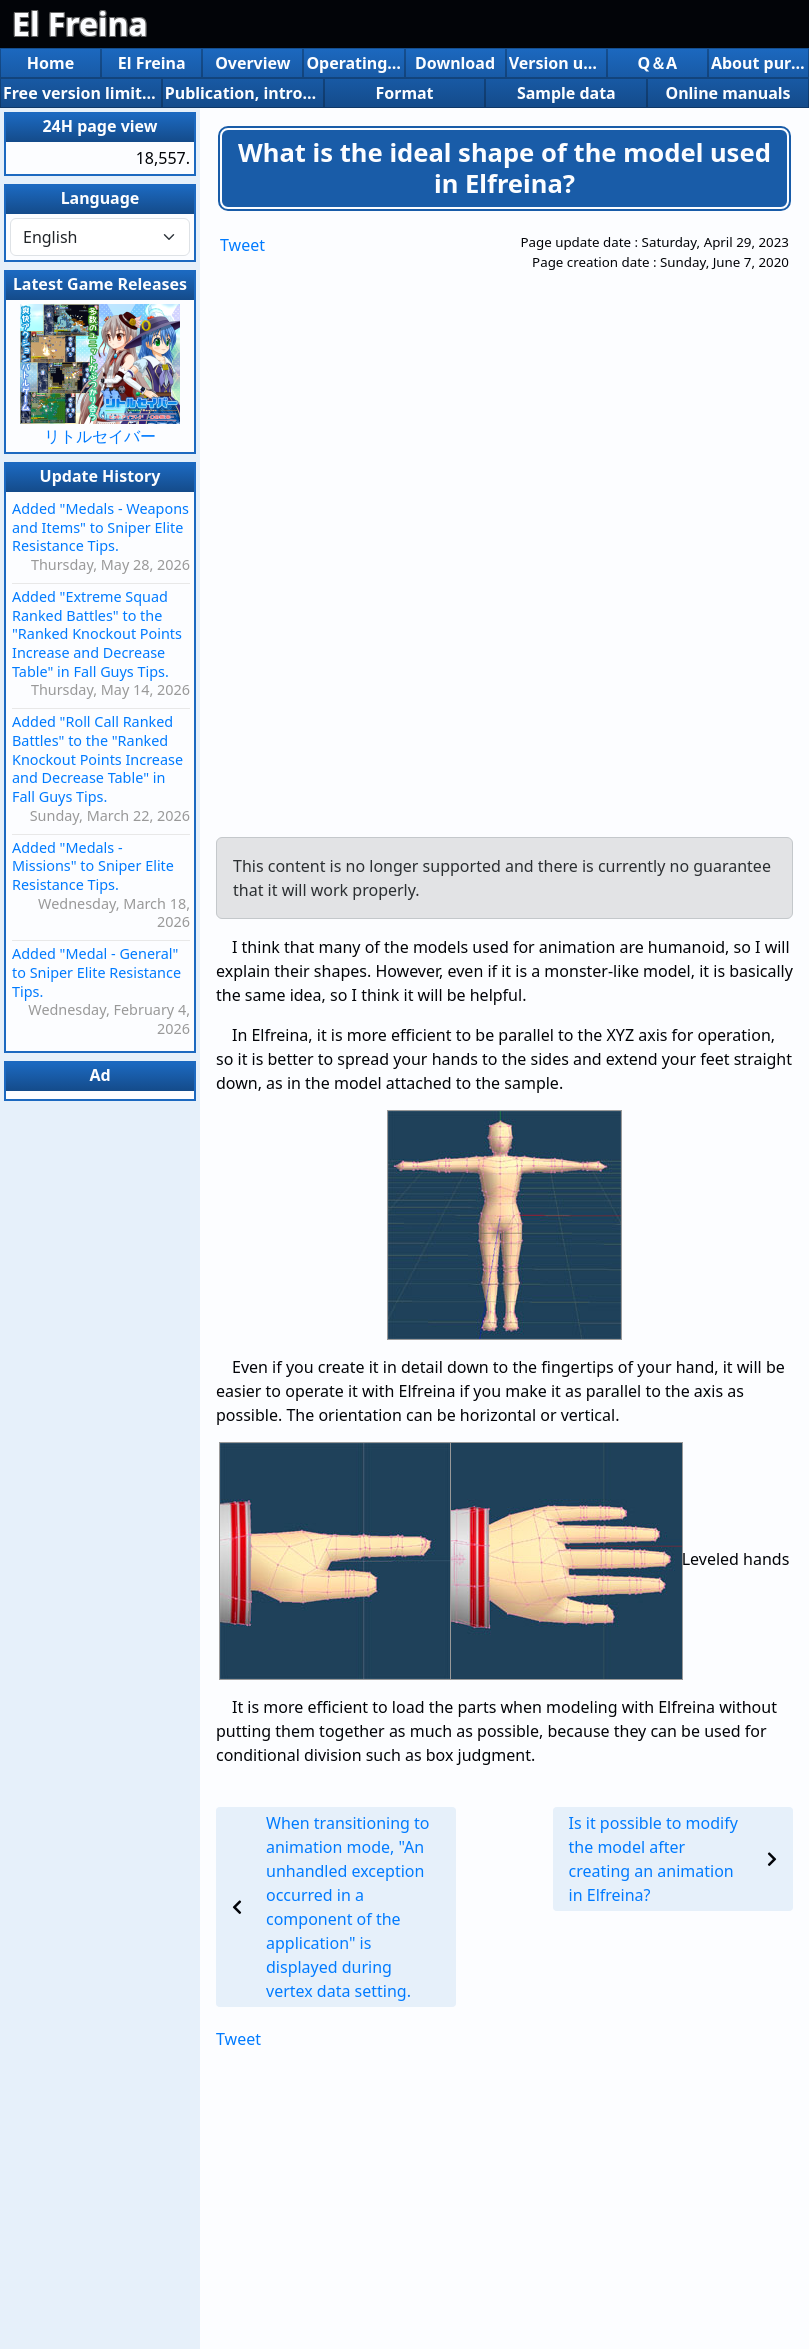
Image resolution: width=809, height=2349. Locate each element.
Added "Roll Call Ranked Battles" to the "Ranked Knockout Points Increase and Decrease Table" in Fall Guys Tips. (97, 759)
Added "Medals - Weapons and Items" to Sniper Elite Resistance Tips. (100, 527)
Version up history (556, 63)
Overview (252, 63)
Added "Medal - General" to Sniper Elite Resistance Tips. (96, 972)
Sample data (566, 93)
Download (455, 63)
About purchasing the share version (758, 63)
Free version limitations (81, 93)
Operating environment (353, 63)
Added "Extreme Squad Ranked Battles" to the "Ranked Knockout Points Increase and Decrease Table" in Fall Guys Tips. (97, 634)
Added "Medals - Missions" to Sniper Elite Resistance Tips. (93, 866)
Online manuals (728, 93)
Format (404, 93)
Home (50, 63)
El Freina (80, 23)
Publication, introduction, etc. (243, 93)
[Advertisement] (430, 533)
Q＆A (657, 63)
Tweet (242, 245)
